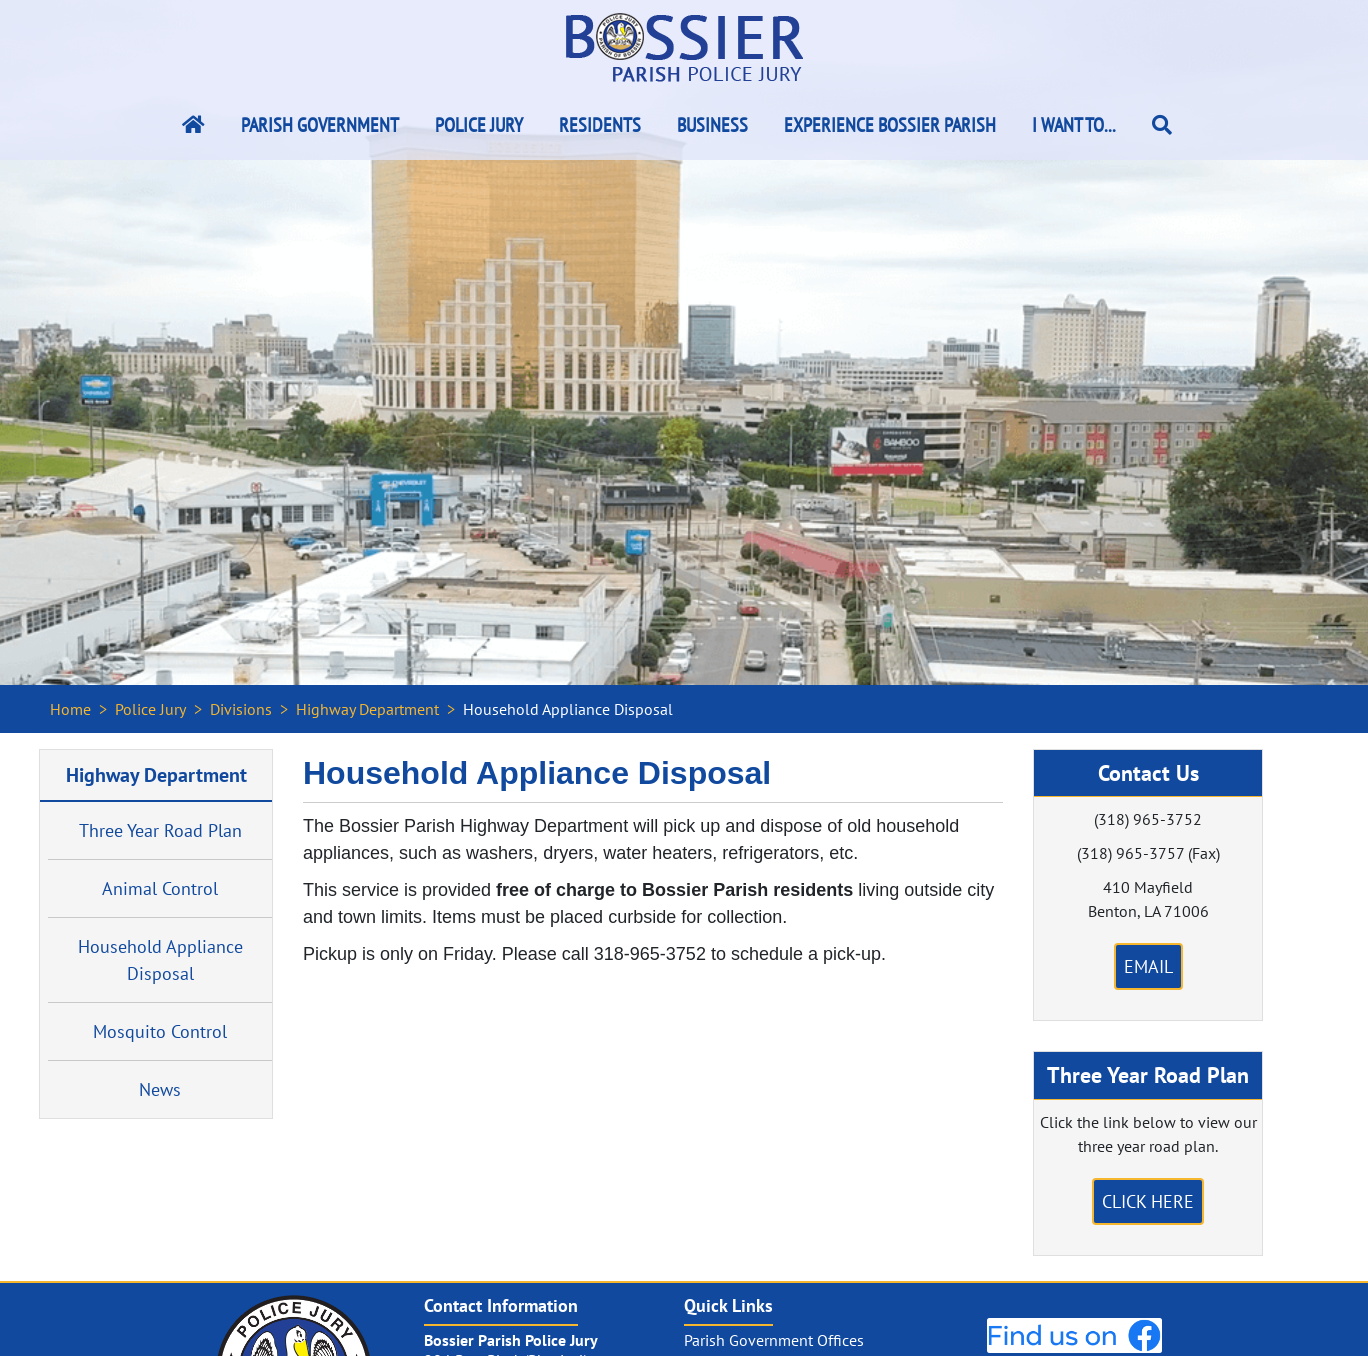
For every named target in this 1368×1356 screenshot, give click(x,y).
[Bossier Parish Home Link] (193, 125)
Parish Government (320, 125)
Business (712, 125)
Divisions (241, 709)
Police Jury (479, 125)
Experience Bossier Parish (890, 125)
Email (1148, 966)
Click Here (1148, 1201)
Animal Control (160, 888)
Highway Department (367, 709)
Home (70, 709)
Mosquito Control (160, 1031)
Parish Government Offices (774, 1340)
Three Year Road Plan (160, 830)
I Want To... (1074, 125)
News (160, 1089)
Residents (600, 125)
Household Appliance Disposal (160, 960)
